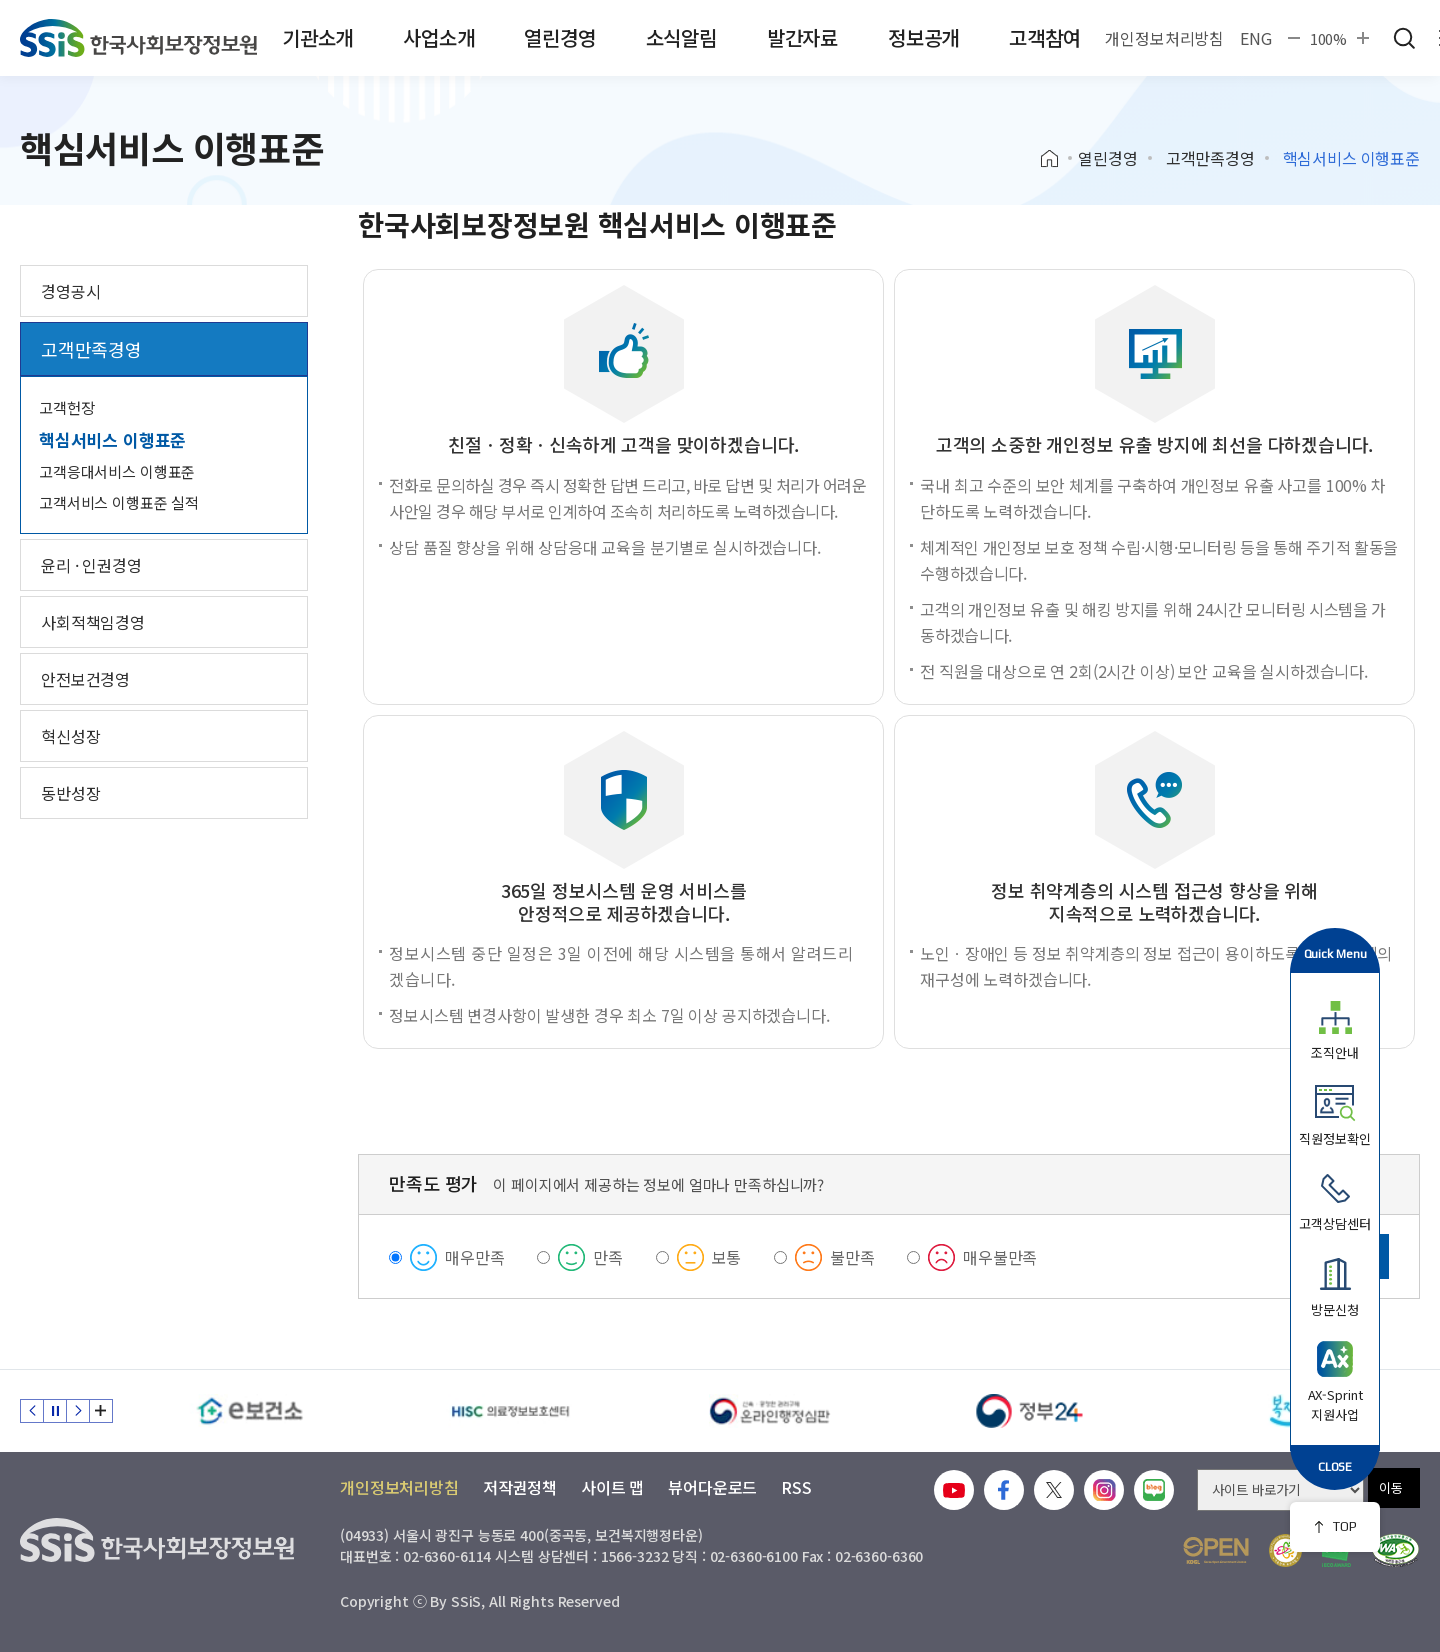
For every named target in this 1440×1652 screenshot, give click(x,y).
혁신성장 (70, 736)
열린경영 (559, 37)
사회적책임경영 (93, 622)
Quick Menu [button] (1335, 953)
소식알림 (681, 37)
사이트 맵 (612, 1487)
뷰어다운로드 (712, 1487)
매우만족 (474, 1257)
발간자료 (802, 37)
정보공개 (923, 37)
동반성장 (70, 793)
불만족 (852, 1257)
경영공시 (70, 291)
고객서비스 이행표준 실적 (119, 502)
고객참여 (1044, 37)
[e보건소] (250, 1411)
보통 (727, 1257)
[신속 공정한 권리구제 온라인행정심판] (770, 1411)
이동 (1391, 1487)
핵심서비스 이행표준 (112, 439)
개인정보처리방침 (1164, 38)
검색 (1404, 38)
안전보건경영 (85, 679)
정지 (55, 1411)
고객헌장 (66, 407)
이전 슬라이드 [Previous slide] (32, 1411)
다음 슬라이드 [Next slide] (78, 1411)
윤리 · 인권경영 (91, 565)
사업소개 (438, 37)
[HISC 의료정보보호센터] (510, 1411)
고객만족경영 (1210, 158)
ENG (1256, 38)
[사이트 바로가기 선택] (1280, 1490)
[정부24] (1030, 1411)
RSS (796, 1487)
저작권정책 (520, 1487)
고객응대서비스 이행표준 (117, 471)
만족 (608, 1257)
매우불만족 (1000, 1257)
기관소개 (317, 37)
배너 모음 (101, 1411)
